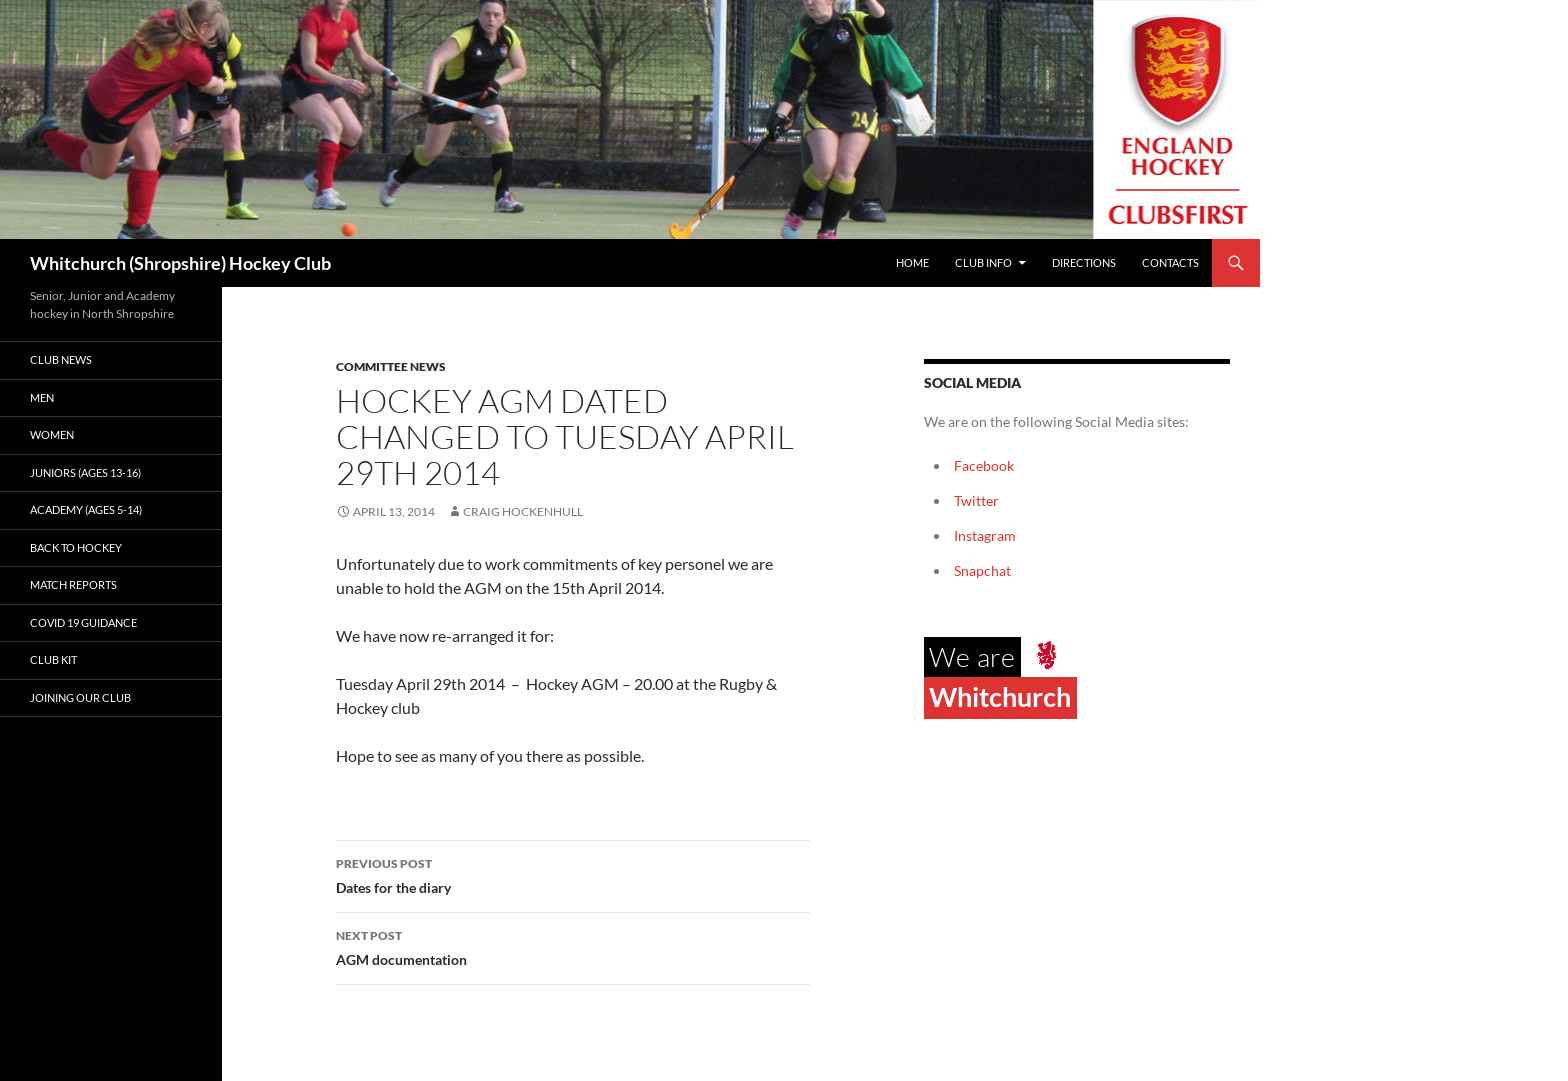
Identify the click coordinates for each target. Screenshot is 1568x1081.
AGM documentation (573, 946)
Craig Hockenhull (523, 511)
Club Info (983, 262)
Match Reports (73, 584)
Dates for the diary (573, 874)
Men (42, 397)
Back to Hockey (76, 547)
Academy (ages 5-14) (86, 509)
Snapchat (982, 570)
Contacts (1170, 262)
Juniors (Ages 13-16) (85, 472)
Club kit (53, 659)
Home (912, 262)
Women (52, 434)
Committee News (391, 366)
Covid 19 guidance (83, 622)
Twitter (976, 500)
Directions (1084, 262)
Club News (61, 359)
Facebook (984, 465)
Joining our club (80, 697)
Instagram (985, 535)
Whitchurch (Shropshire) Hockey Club (180, 263)
